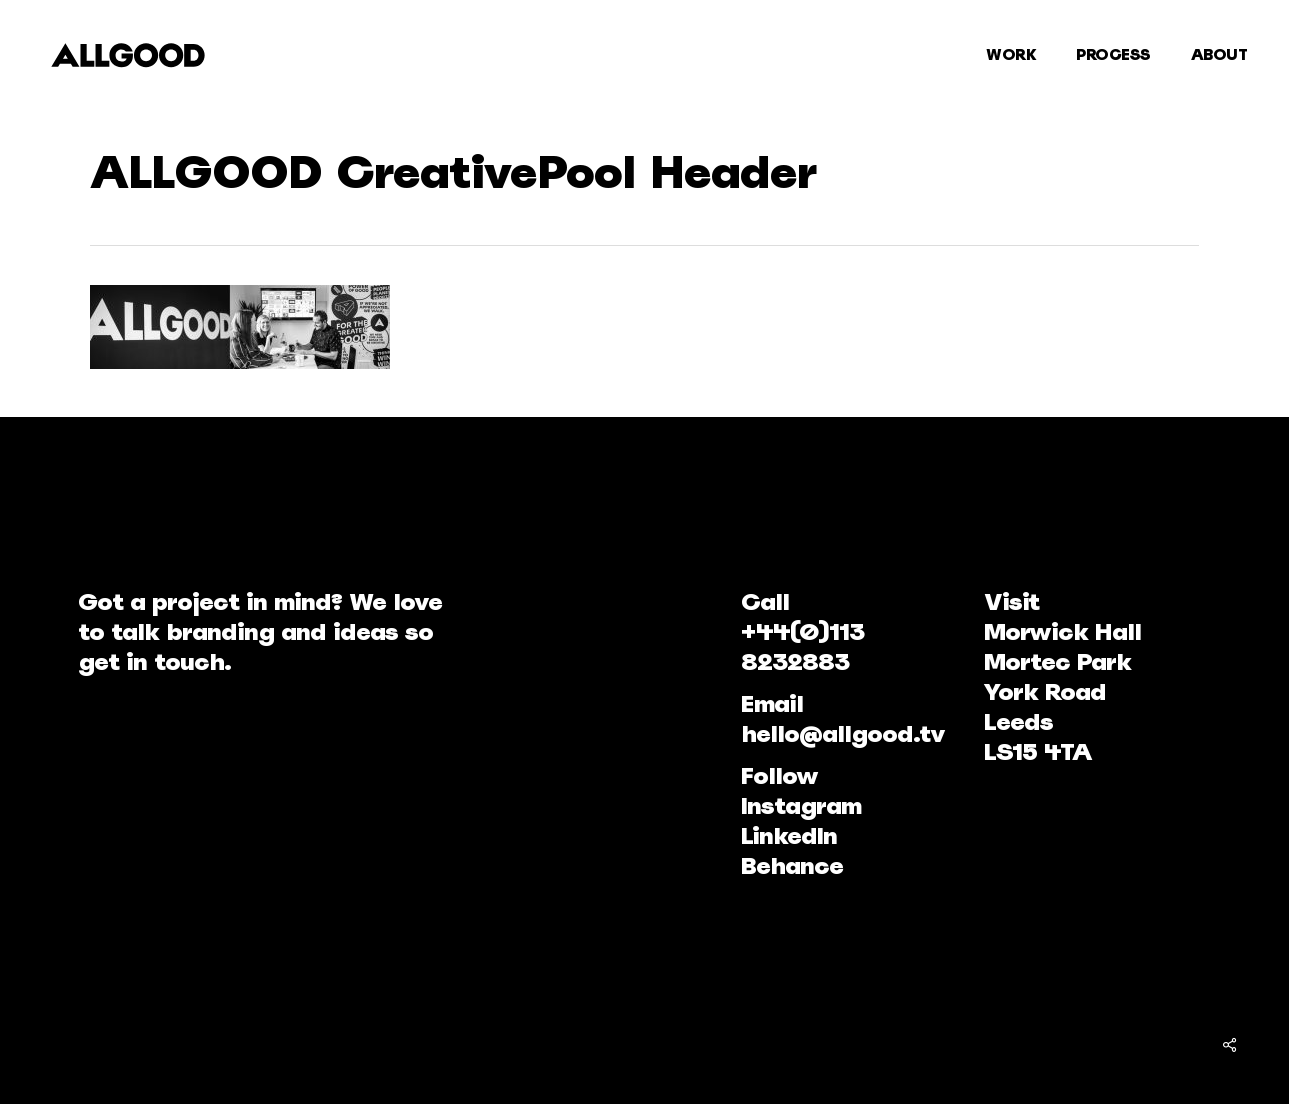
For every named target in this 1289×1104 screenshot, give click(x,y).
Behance (792, 865)
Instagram (801, 805)
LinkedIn (789, 835)
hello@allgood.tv (843, 733)
